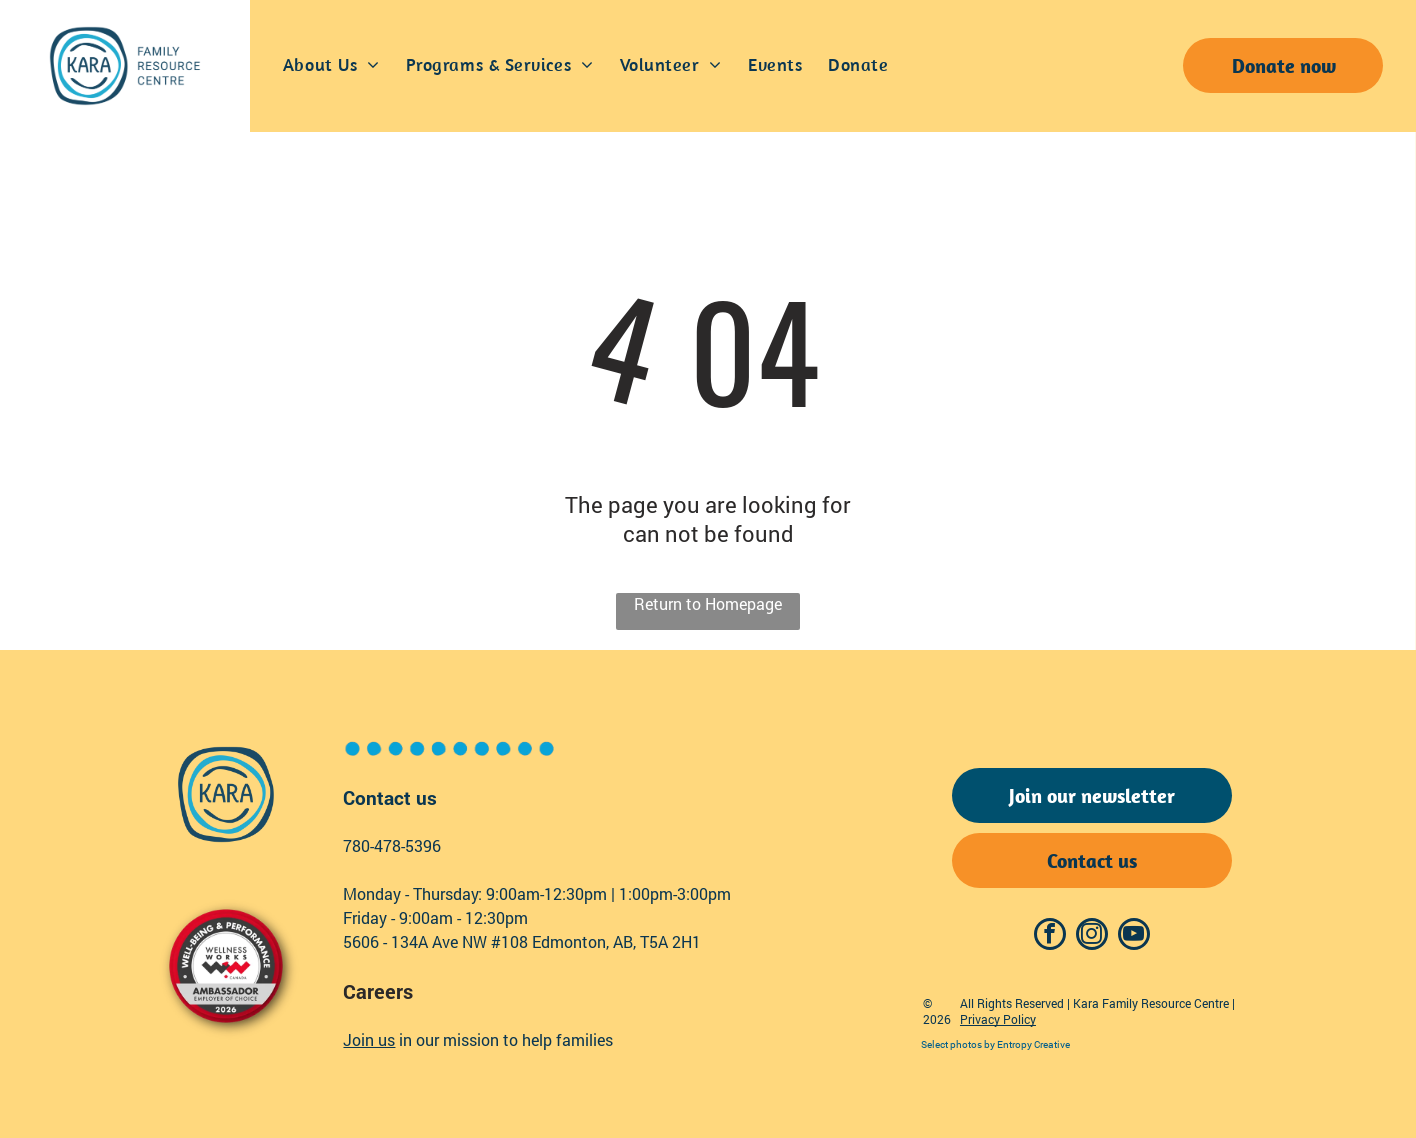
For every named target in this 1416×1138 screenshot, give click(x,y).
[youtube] (1134, 936)
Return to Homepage (708, 603)
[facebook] (1050, 936)
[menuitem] (331, 66)
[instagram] (1092, 936)
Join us (369, 1039)
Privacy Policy (998, 1019)
